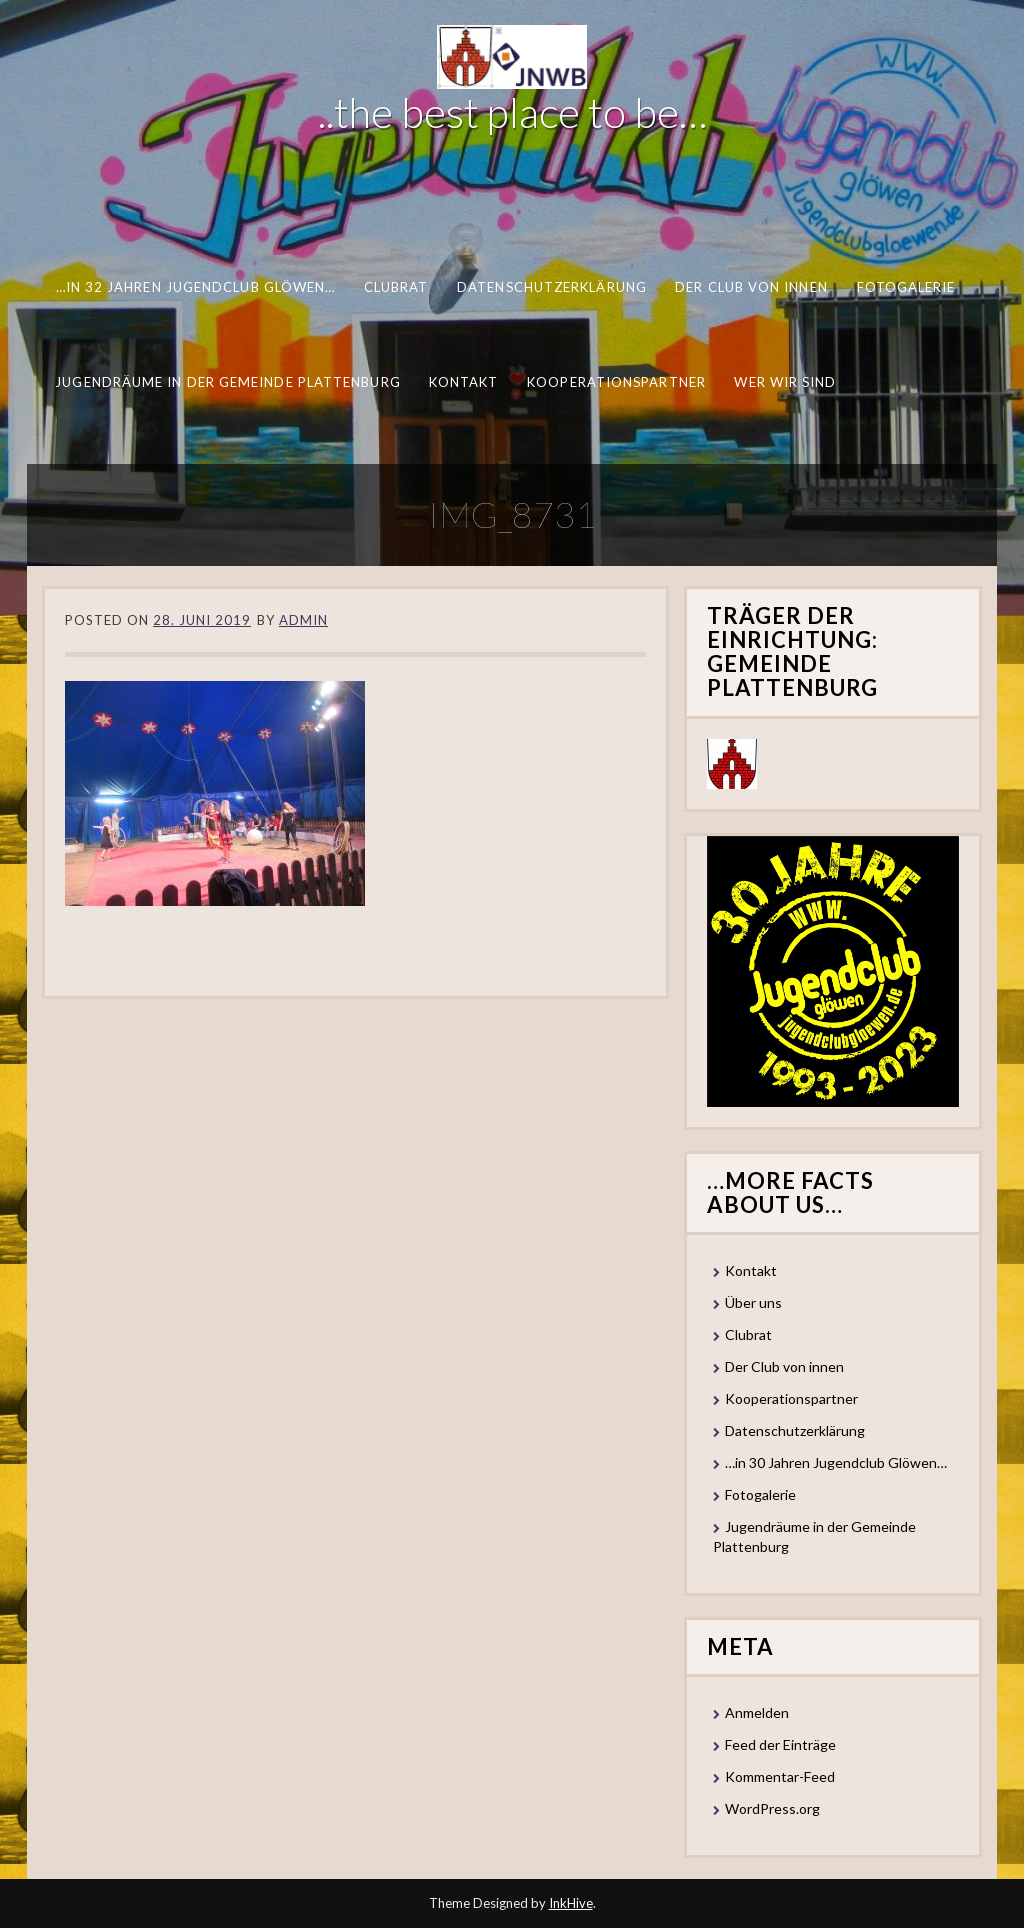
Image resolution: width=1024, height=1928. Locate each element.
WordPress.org (772, 1808)
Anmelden (757, 1712)
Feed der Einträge (780, 1744)
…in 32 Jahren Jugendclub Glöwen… (196, 287)
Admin (303, 620)
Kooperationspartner (616, 382)
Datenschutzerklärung (552, 287)
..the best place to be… (512, 112)
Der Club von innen (751, 287)
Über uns (753, 1302)
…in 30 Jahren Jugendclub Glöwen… (836, 1462)
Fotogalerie (906, 287)
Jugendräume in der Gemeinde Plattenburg (227, 382)
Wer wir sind (785, 382)
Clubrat (396, 287)
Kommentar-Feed (780, 1776)
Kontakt (464, 382)
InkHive (571, 1903)
